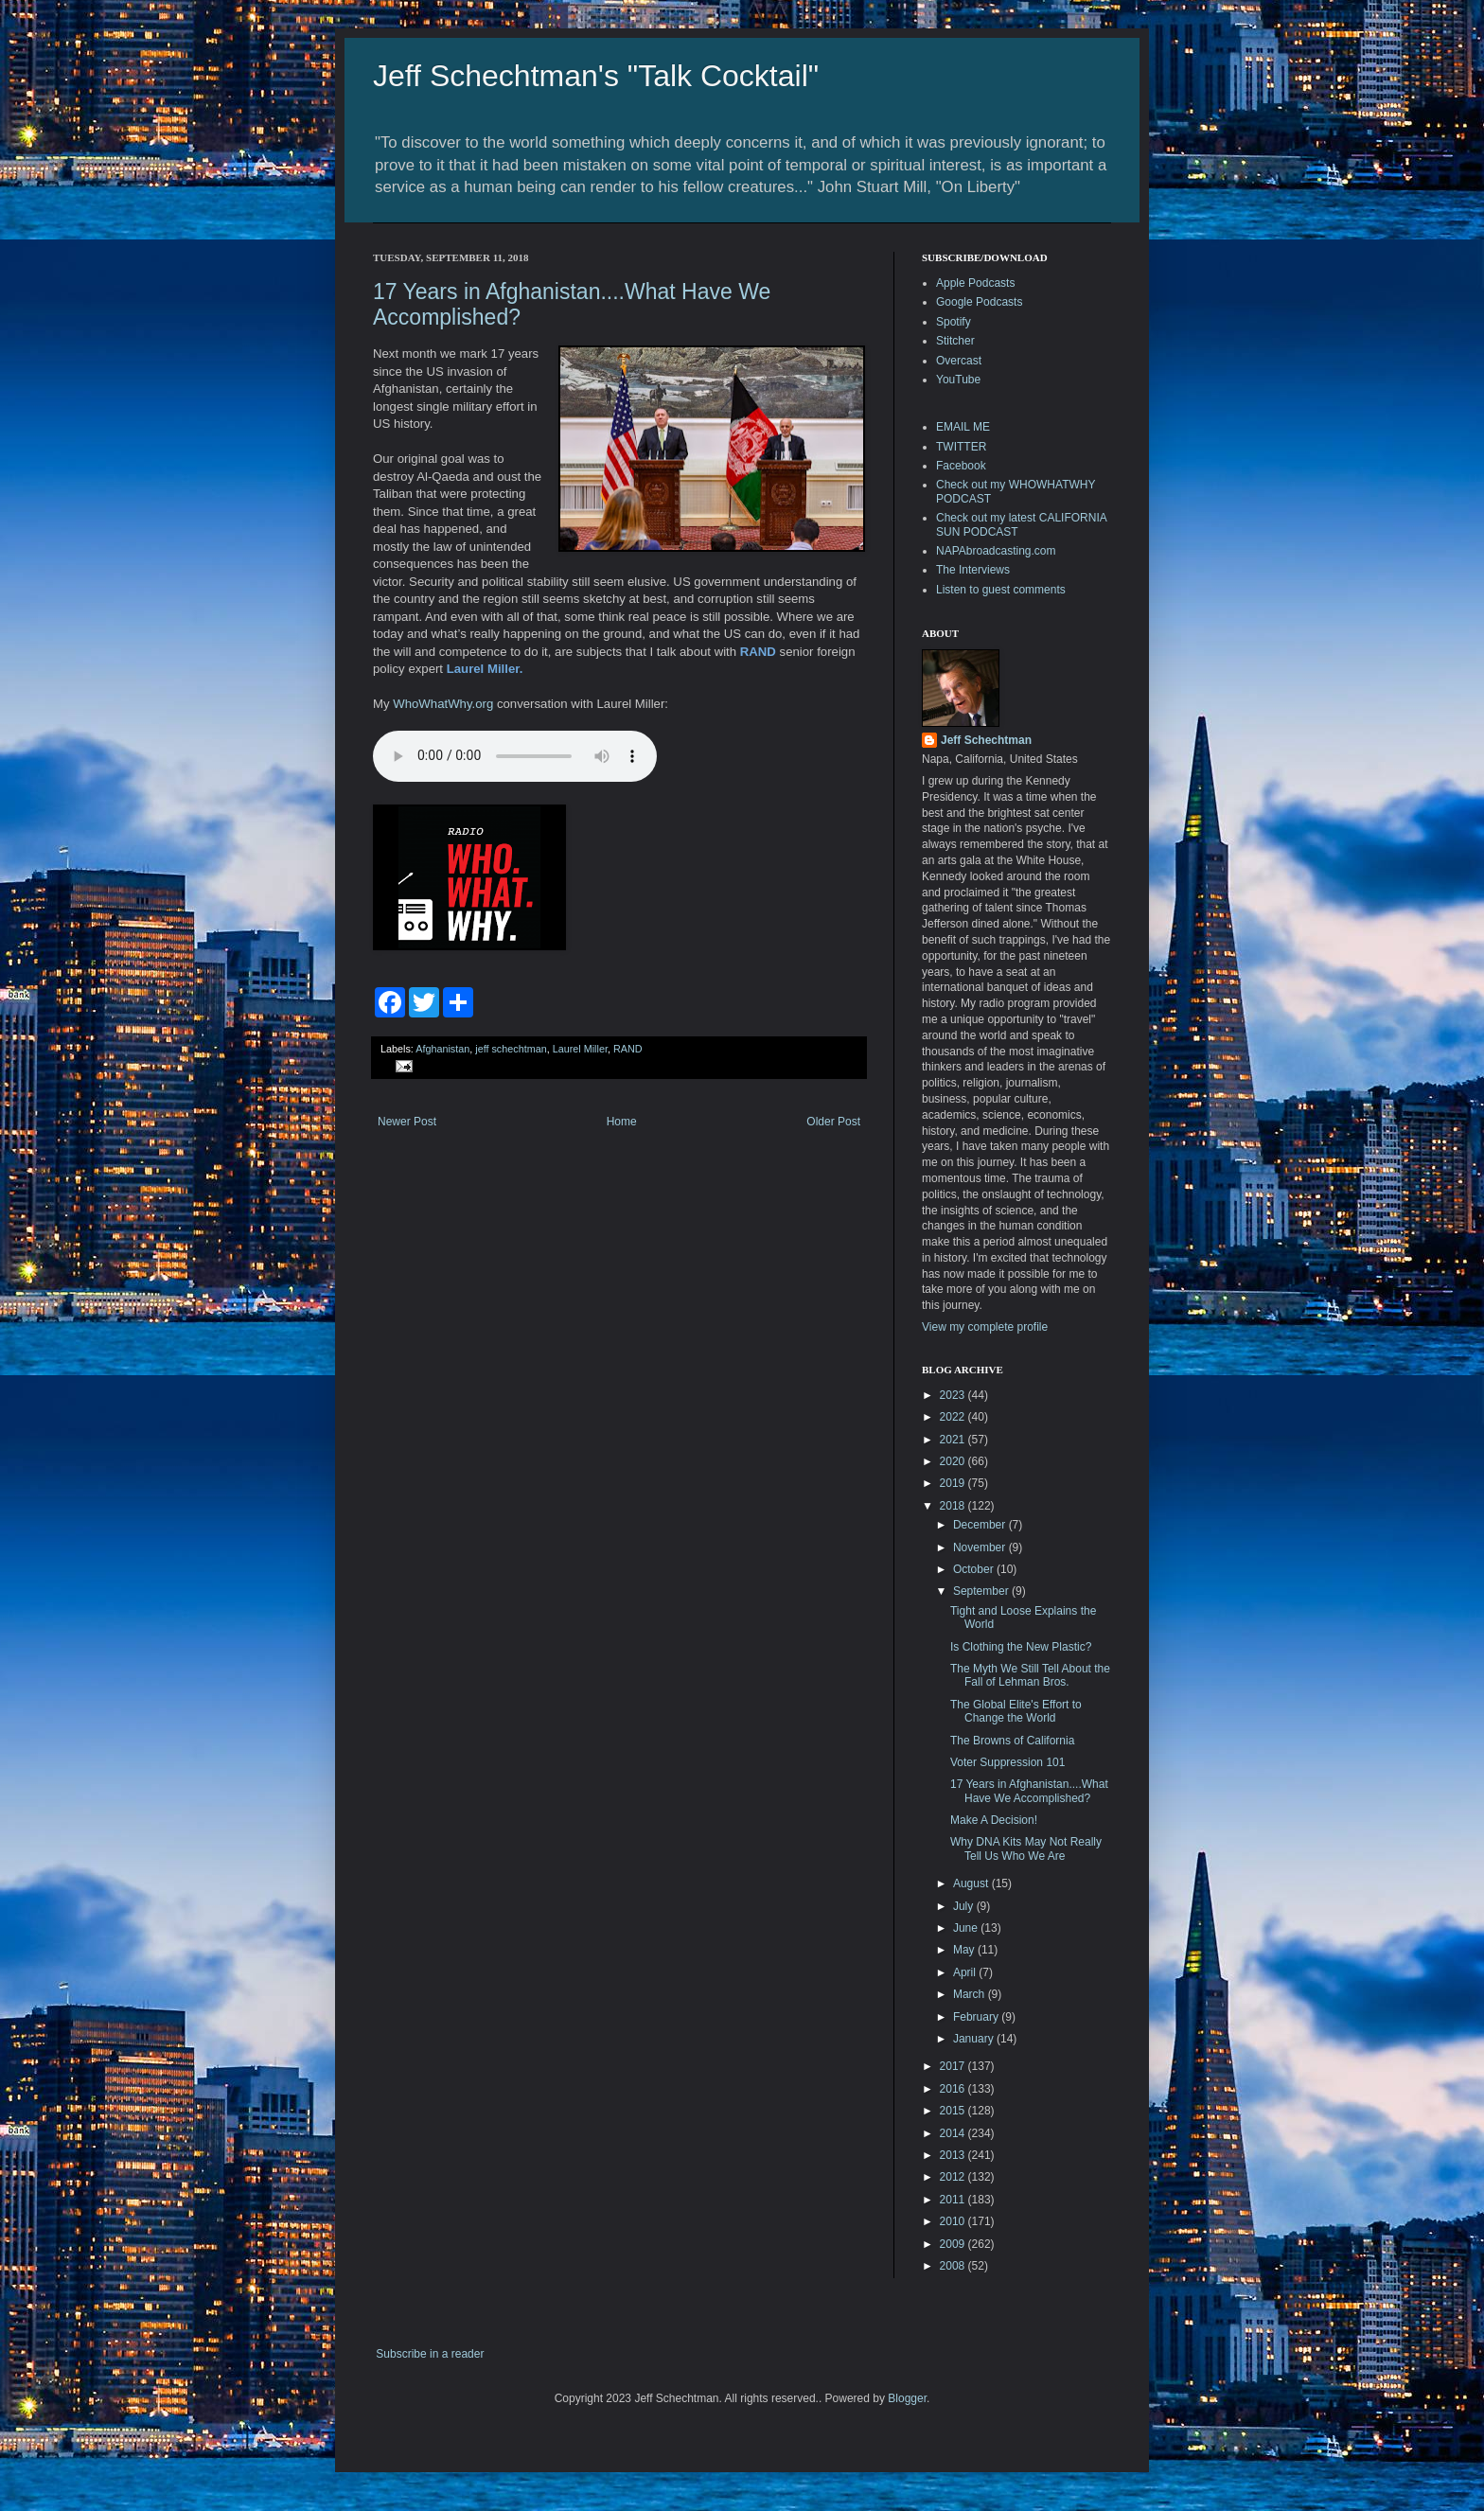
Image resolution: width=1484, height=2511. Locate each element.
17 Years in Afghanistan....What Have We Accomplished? (1029, 1790)
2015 (954, 2110)
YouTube (958, 379)
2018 (954, 1505)
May (965, 1949)
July (965, 1906)
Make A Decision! (993, 1820)
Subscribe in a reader (430, 2354)
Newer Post (407, 1121)
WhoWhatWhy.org (443, 704)
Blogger (907, 2398)
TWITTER (961, 446)
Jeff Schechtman (986, 740)
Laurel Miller (580, 1048)
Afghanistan (442, 1048)
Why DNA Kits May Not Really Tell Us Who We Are (1026, 1848)
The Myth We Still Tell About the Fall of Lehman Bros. (1030, 1675)
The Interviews (973, 569)
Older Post (833, 1121)
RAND (628, 1048)
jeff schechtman (510, 1048)
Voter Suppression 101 (1007, 1762)
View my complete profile (985, 1327)
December (981, 1524)
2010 (954, 2221)
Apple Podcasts (975, 283)
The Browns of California (1012, 1740)
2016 (954, 2088)
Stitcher (955, 340)
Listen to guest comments (1001, 589)
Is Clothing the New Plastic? (1020, 1646)
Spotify (953, 321)
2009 (954, 2244)
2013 (954, 2155)
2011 (954, 2199)
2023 (954, 1395)
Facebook (961, 465)
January (975, 2038)
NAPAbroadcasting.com (996, 550)
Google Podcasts (979, 302)
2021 (954, 1439)
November (981, 1547)
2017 (954, 2066)
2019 (954, 1483)
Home (622, 1121)
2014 (954, 2133)
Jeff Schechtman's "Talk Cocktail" (596, 76)
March (970, 1994)
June (966, 1928)
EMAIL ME (963, 426)
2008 (954, 2265)
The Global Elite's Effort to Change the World (1016, 1711)
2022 (954, 1416)
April (966, 1972)
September (982, 1591)
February (977, 2017)
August (972, 1883)
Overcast (958, 360)
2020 (954, 1461)
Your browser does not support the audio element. (515, 756)
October (975, 1569)
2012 (954, 2177)
